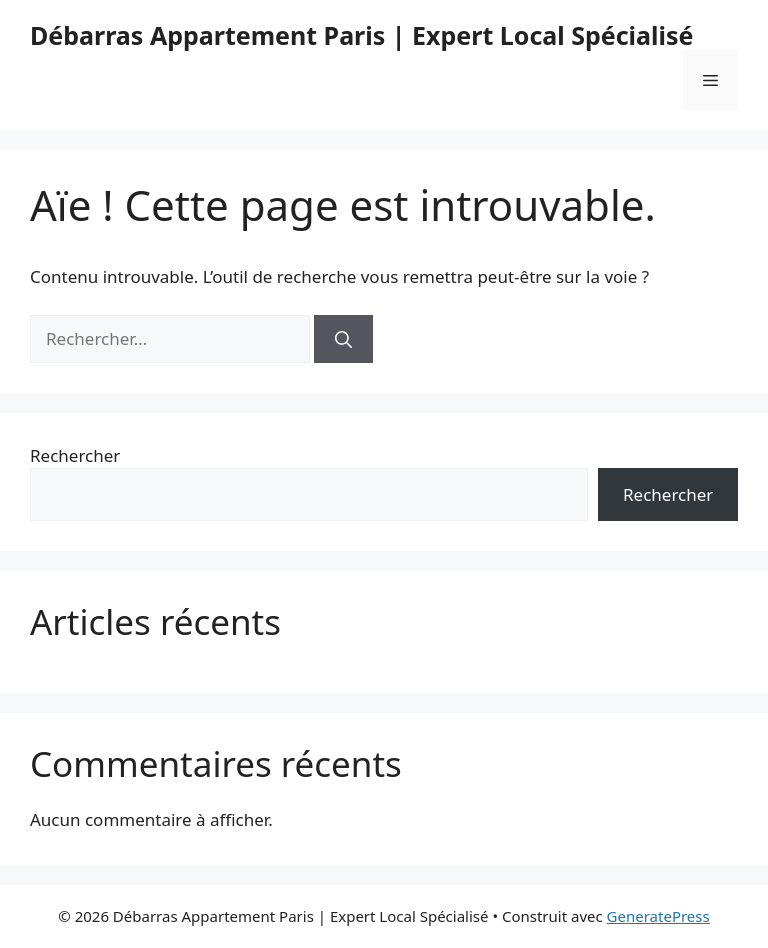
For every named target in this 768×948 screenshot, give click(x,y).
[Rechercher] (343, 339)
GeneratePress (658, 916)
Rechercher (75, 455)
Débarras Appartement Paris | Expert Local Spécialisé (361, 35)
